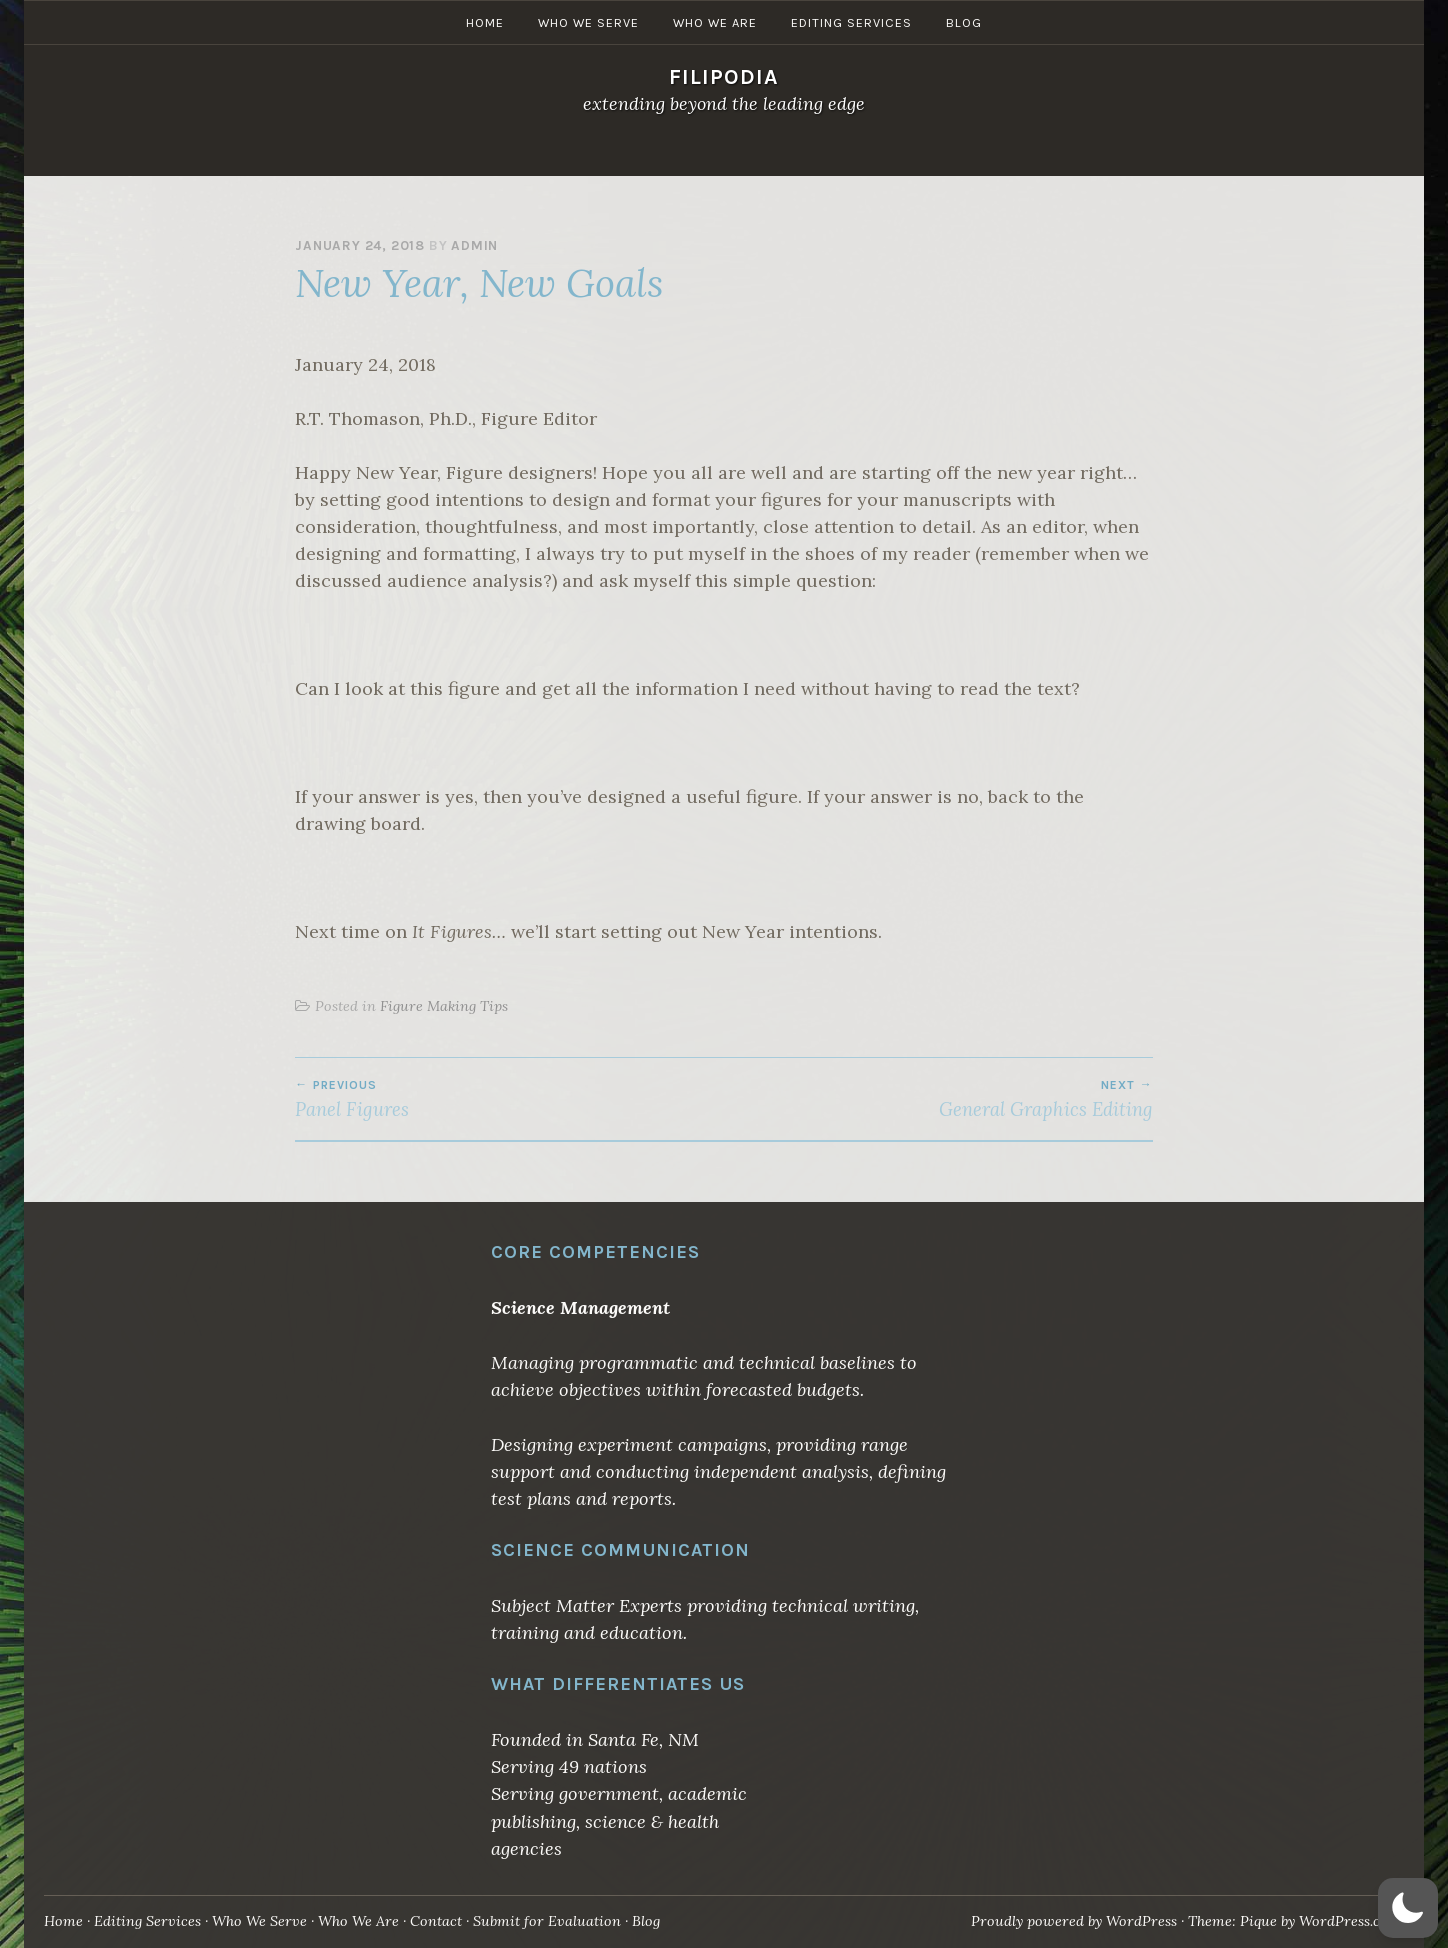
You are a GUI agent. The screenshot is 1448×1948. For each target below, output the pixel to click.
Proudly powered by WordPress (1074, 1921)
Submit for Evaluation (547, 1921)
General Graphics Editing (938, 1099)
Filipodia (724, 76)
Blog (964, 153)
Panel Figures (509, 1099)
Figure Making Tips (444, 1006)
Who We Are (715, 153)
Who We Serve (588, 153)
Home (485, 153)
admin (474, 245)
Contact (436, 1921)
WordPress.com (1350, 1921)
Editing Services (851, 153)
